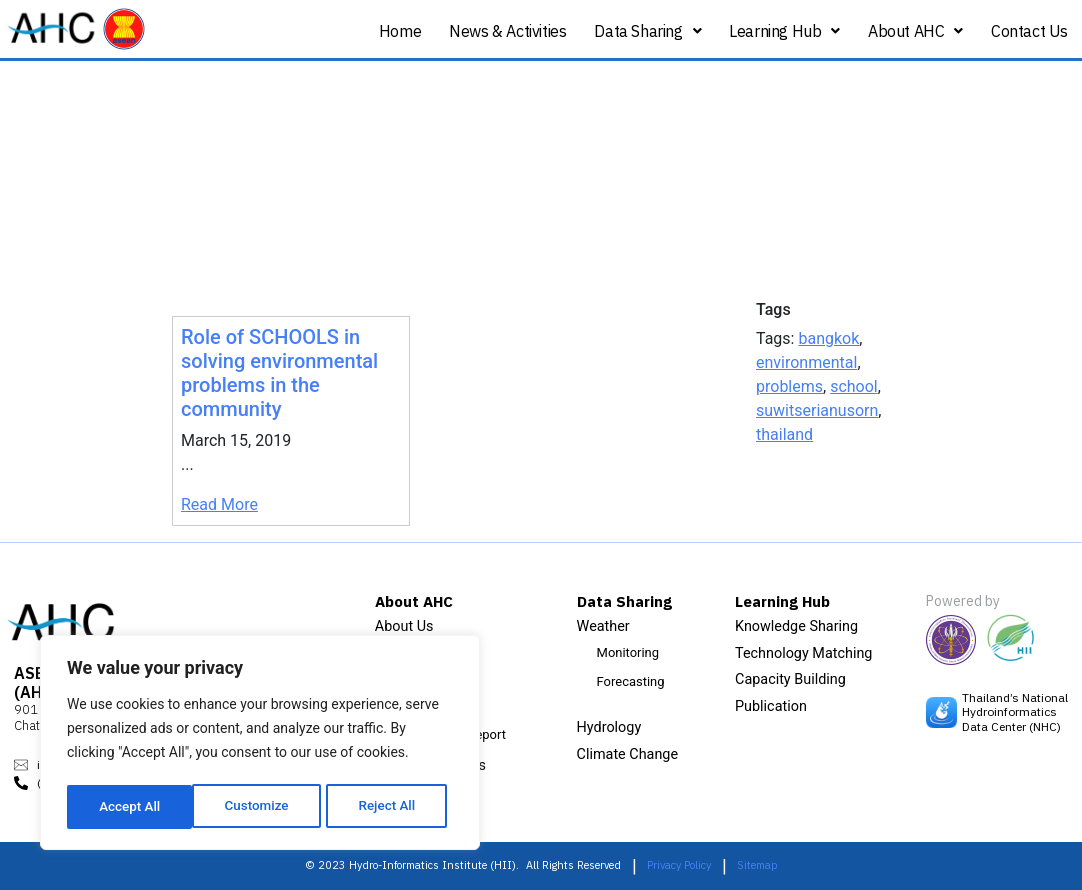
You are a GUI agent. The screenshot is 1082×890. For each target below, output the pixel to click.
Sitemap (757, 865)
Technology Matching (803, 653)
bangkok (828, 338)
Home (400, 31)
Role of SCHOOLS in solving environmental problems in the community (279, 373)
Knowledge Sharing (796, 626)
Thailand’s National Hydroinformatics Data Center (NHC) (1015, 712)
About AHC (915, 31)
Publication (771, 706)
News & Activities (507, 31)
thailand (784, 434)
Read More (219, 504)
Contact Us (1029, 31)
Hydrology (609, 727)
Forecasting (631, 681)
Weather (603, 626)
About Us (404, 626)
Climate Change (628, 754)
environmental (806, 362)
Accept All (391, 807)
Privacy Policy (679, 865)
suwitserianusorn (817, 410)
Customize (130, 807)
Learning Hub (784, 31)
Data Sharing (647, 31)
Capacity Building (790, 679)
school (854, 386)
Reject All (261, 807)
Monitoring (628, 652)
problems (789, 386)
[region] (260, 745)
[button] (647, 31)
